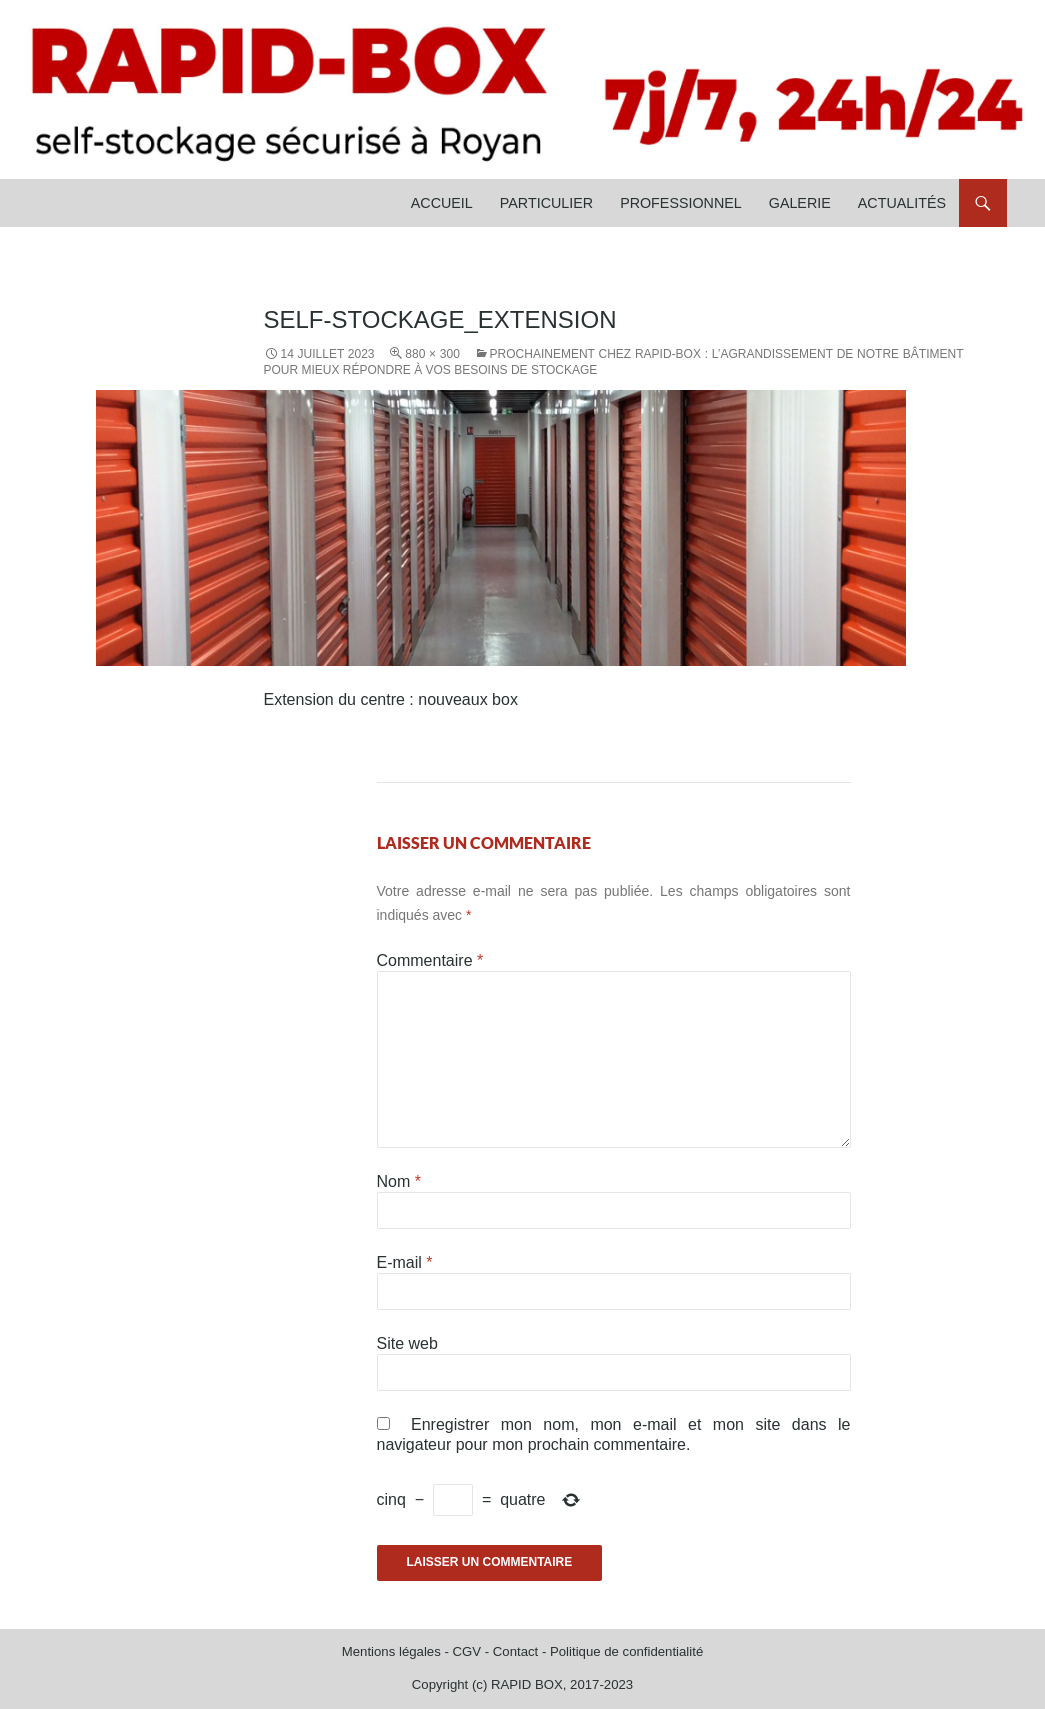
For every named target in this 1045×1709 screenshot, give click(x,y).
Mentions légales (391, 1651)
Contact (515, 1651)
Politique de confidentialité (626, 1651)
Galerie (800, 203)
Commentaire (430, 960)
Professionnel (681, 203)
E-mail (405, 1262)
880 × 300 (432, 354)
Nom (399, 1181)
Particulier (546, 203)
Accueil (442, 203)
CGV (466, 1651)
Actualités (902, 203)
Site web (407, 1343)
